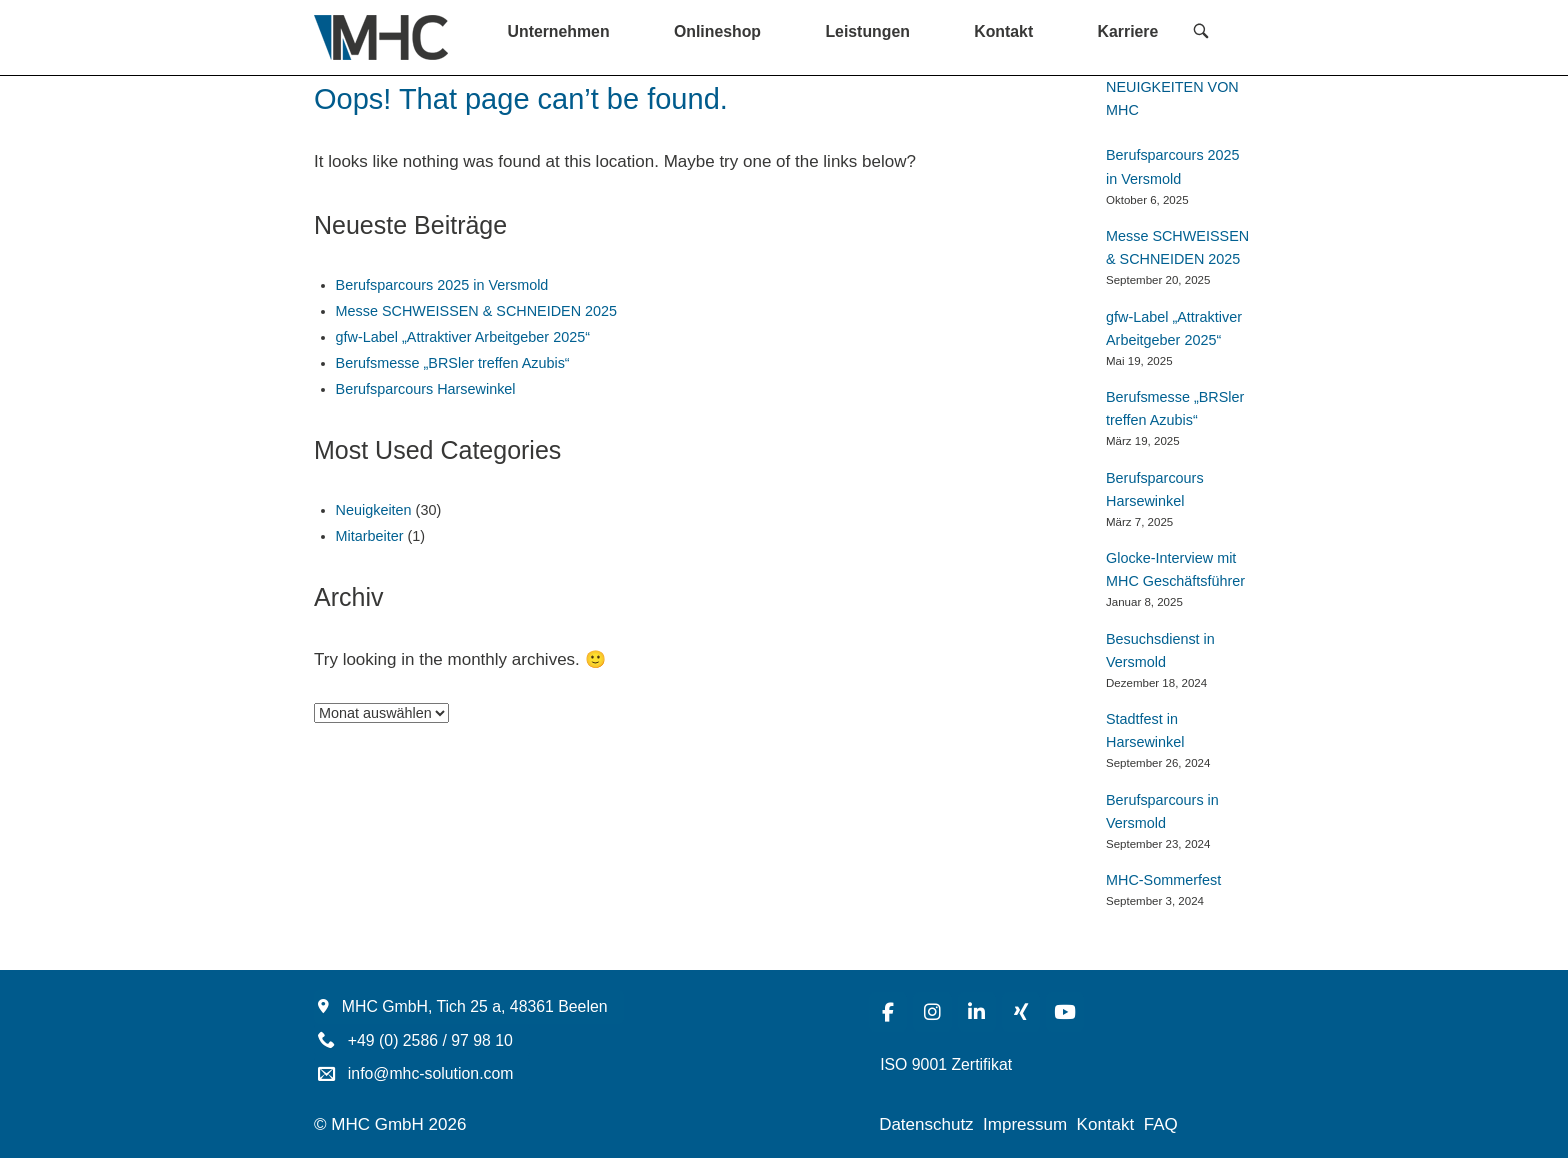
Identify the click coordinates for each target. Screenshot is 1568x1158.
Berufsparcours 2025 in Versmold (442, 285)
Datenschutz (926, 1124)
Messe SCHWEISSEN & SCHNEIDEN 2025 (477, 311)
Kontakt (1003, 31)
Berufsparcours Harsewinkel (426, 389)
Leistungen (867, 31)
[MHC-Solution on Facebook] (888, 1012)
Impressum (1025, 1124)
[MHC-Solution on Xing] (1021, 1012)
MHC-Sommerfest (1163, 880)
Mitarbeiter (370, 536)
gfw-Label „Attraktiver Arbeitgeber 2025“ (463, 337)
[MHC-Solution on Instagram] (932, 1012)
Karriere (1128, 31)
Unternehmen (559, 31)
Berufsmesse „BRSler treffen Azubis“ (453, 363)
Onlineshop (717, 31)
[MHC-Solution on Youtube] (1065, 1012)
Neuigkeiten (374, 510)
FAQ (1161, 1124)
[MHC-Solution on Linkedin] (977, 1012)
